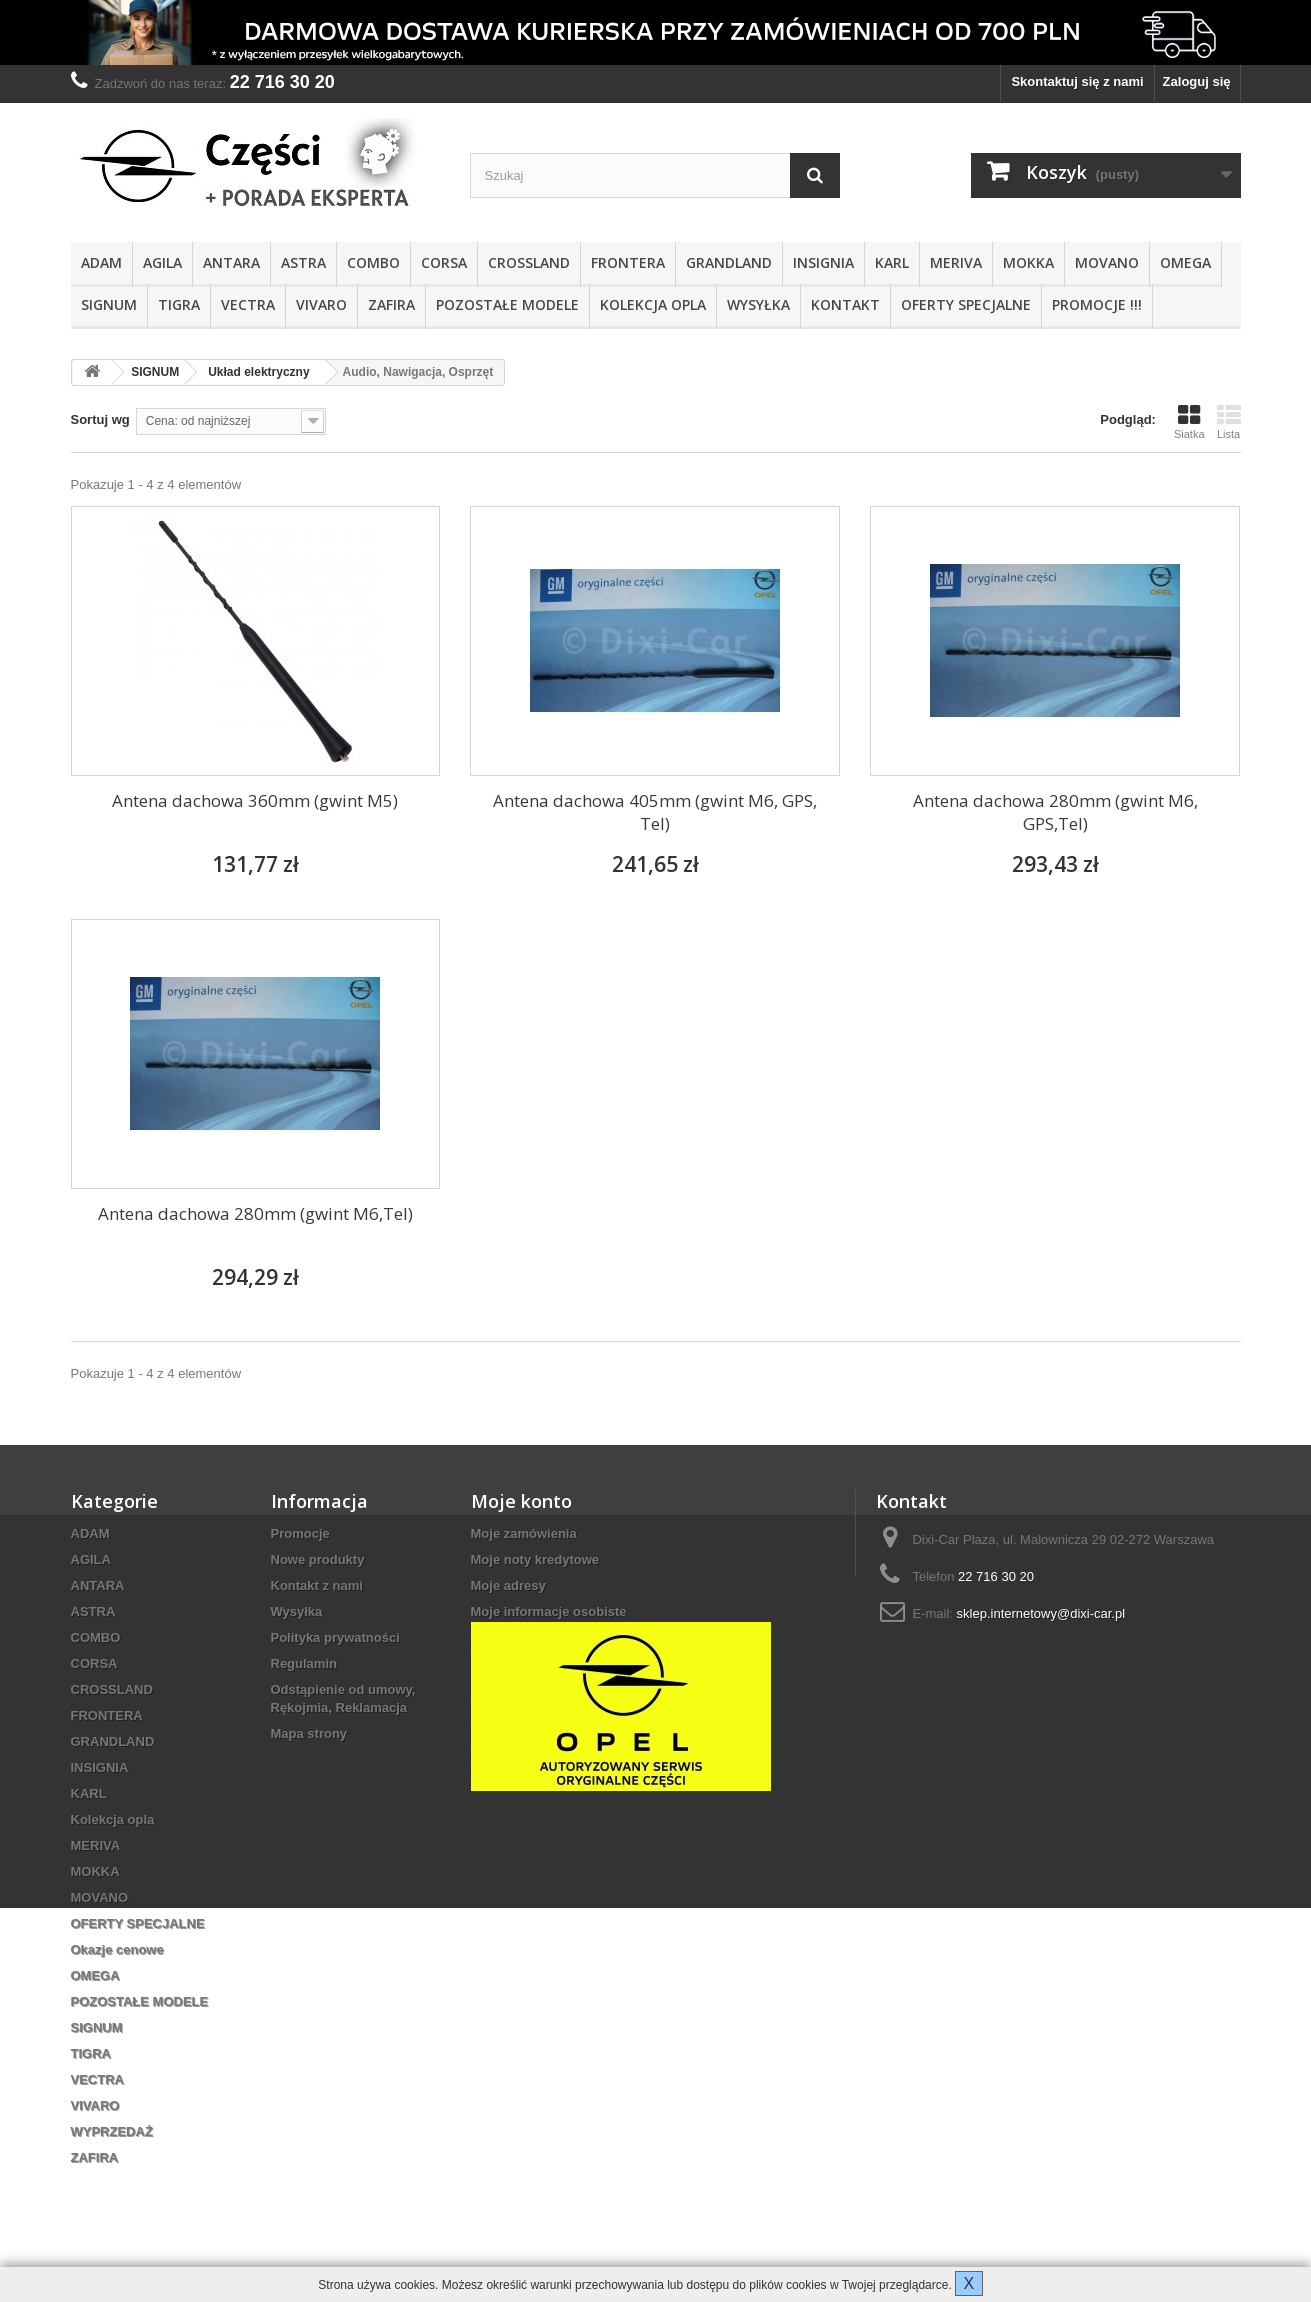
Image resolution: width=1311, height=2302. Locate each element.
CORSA (444, 262)
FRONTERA (628, 262)
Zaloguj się (1197, 81)
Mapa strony (309, 1733)
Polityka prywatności (335, 1637)
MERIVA (956, 262)
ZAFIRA (391, 304)
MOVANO (1107, 262)
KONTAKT (845, 304)
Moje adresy (508, 1585)
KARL (892, 262)
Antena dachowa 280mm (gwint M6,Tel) (255, 1213)
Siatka (1189, 422)
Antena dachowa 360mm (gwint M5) (255, 800)
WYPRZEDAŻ (112, 2131)
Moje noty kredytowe (535, 1559)
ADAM (101, 262)
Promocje (300, 1533)
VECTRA (248, 304)
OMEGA (1185, 262)
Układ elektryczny (258, 372)
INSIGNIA (823, 262)
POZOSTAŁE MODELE (507, 304)
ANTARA (231, 262)
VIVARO (321, 304)
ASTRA (303, 262)
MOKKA (1028, 262)
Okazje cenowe (117, 1949)
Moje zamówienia (524, 1533)
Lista (1229, 422)
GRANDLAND (729, 262)
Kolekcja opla (653, 304)
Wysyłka (758, 304)
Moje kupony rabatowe (541, 1637)
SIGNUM (109, 304)
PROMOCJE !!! (1097, 304)
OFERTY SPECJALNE (966, 304)
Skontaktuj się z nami (1077, 81)
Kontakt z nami (317, 1585)
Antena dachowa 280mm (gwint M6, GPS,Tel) (1055, 812)
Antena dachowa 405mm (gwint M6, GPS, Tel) (655, 812)
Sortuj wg (100, 419)
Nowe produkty (318, 1559)
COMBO (373, 262)
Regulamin (304, 1663)
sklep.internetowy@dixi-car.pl (1041, 1613)
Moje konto (521, 1501)
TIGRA (179, 304)
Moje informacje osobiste (549, 1611)
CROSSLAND (529, 262)
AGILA (162, 262)
